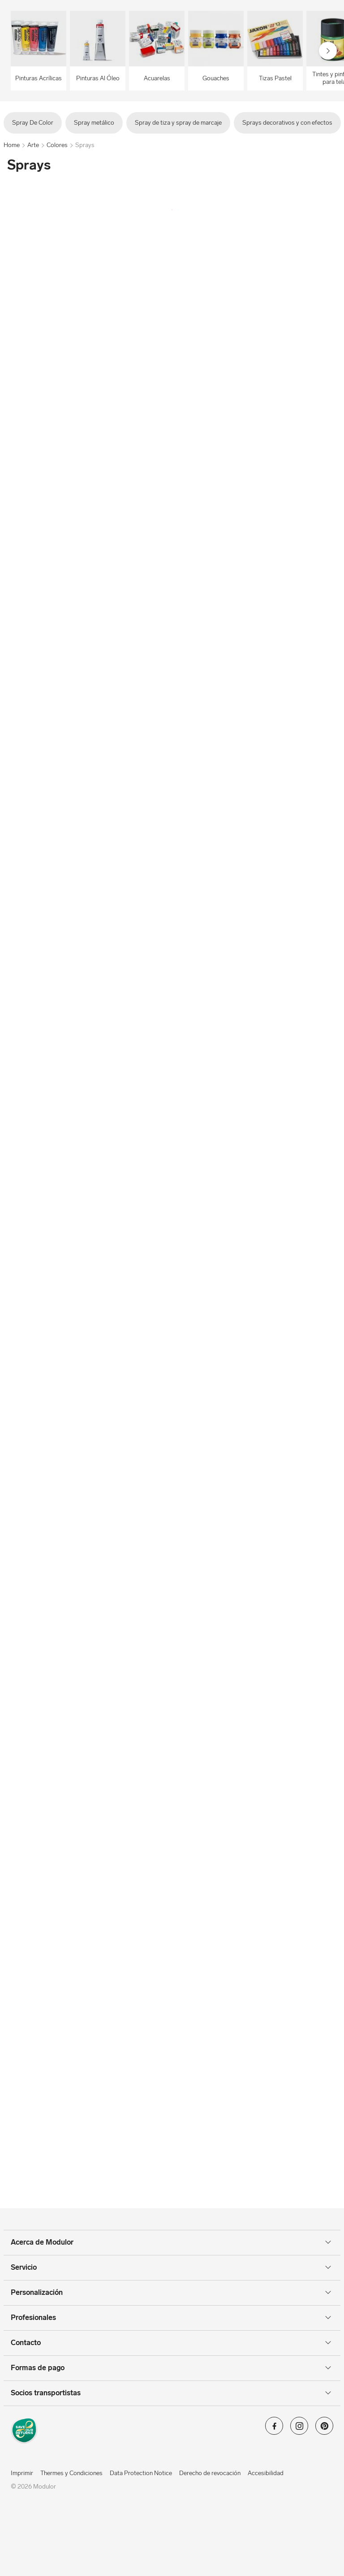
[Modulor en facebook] (274, 2428)
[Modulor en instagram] (299, 2428)
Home (12, 145)
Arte (33, 145)
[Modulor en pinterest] (324, 2428)
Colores (57, 145)
